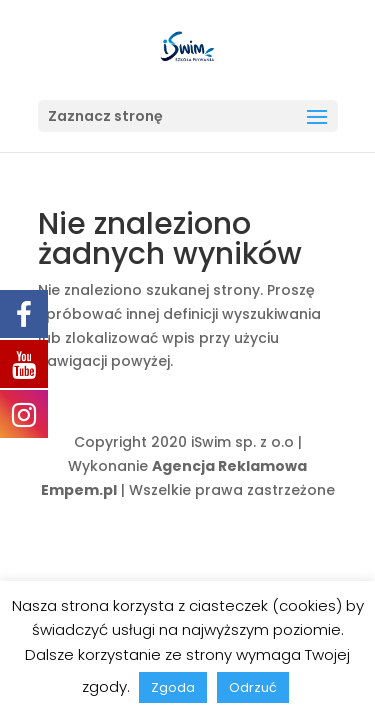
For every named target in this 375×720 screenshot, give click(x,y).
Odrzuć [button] (253, 687)
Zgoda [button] (173, 687)
